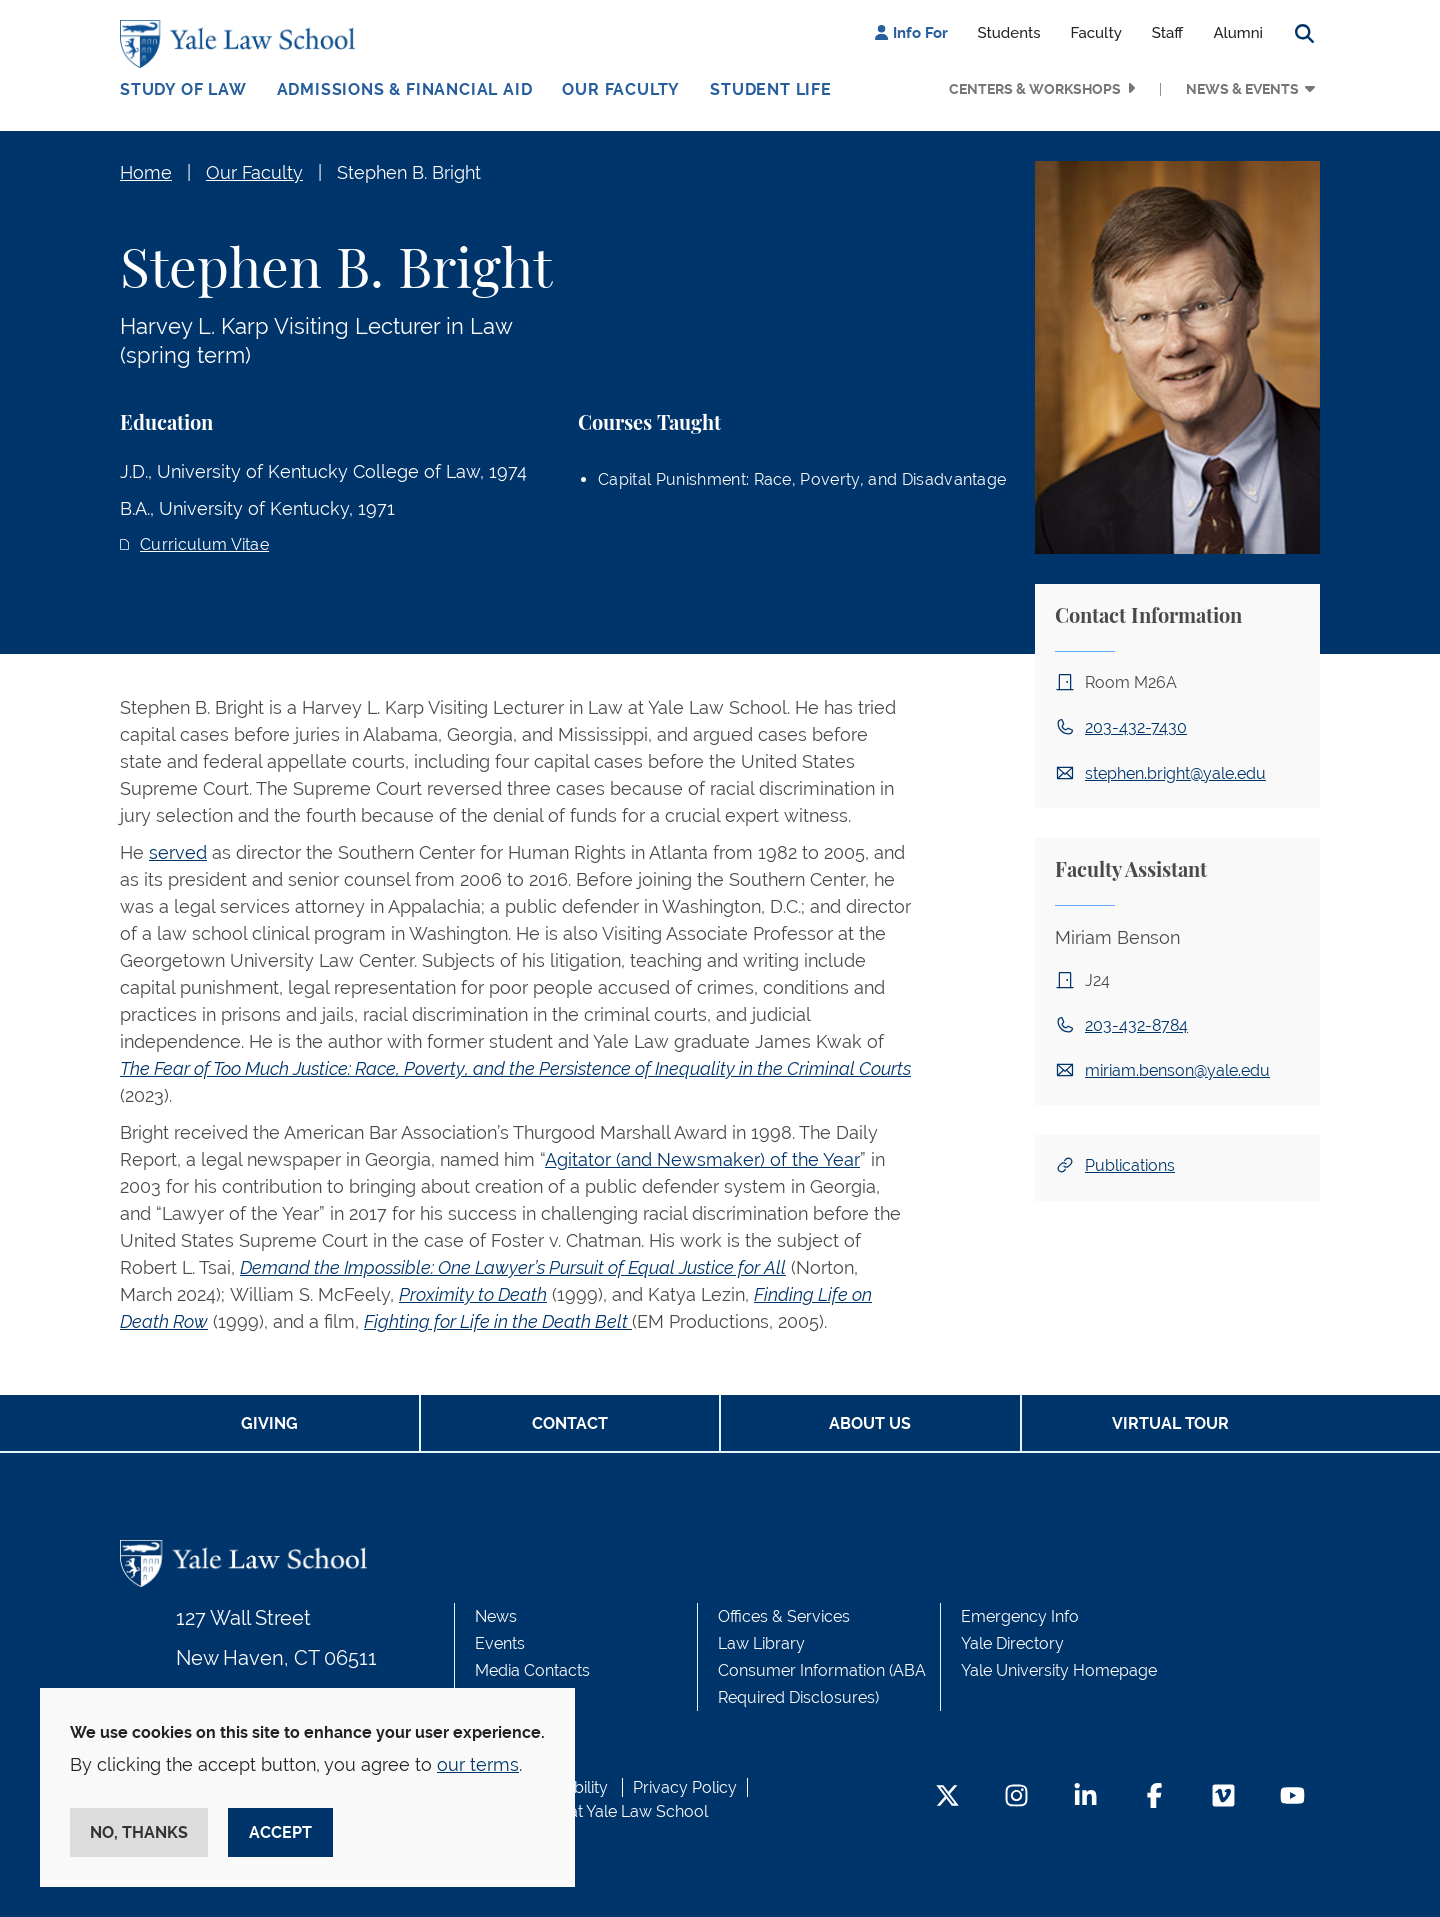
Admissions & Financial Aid (405, 89)
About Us (870, 1423)
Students (1009, 33)
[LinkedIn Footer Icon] (1085, 1797)
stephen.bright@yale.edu (1175, 773)
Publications (1130, 1165)
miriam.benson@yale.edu (1177, 1070)
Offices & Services (784, 1616)
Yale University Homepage (1059, 1670)
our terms (478, 1764)
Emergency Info (1020, 1616)
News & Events (1242, 89)
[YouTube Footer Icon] (1292, 1797)
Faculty (1096, 33)
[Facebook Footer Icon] (1154, 1797)
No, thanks (139, 1832)
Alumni (1238, 33)
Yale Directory (1012, 1643)
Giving (269, 1423)
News (496, 1616)
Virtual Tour (1170, 1423)
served (178, 852)
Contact (570, 1423)
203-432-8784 (1136, 1025)
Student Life (771, 89)
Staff (1168, 33)
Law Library (761, 1643)
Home (146, 172)
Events (500, 1643)
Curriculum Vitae (204, 544)
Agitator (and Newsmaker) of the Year (702, 1159)
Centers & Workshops (1035, 89)
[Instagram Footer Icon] (1016, 1797)
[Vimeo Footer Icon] (1223, 1797)
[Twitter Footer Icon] (947, 1797)
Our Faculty (621, 89)
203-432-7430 (1136, 727)
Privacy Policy (685, 1787)
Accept (280, 1832)
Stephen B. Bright (409, 172)
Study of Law (183, 89)
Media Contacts (532, 1670)
